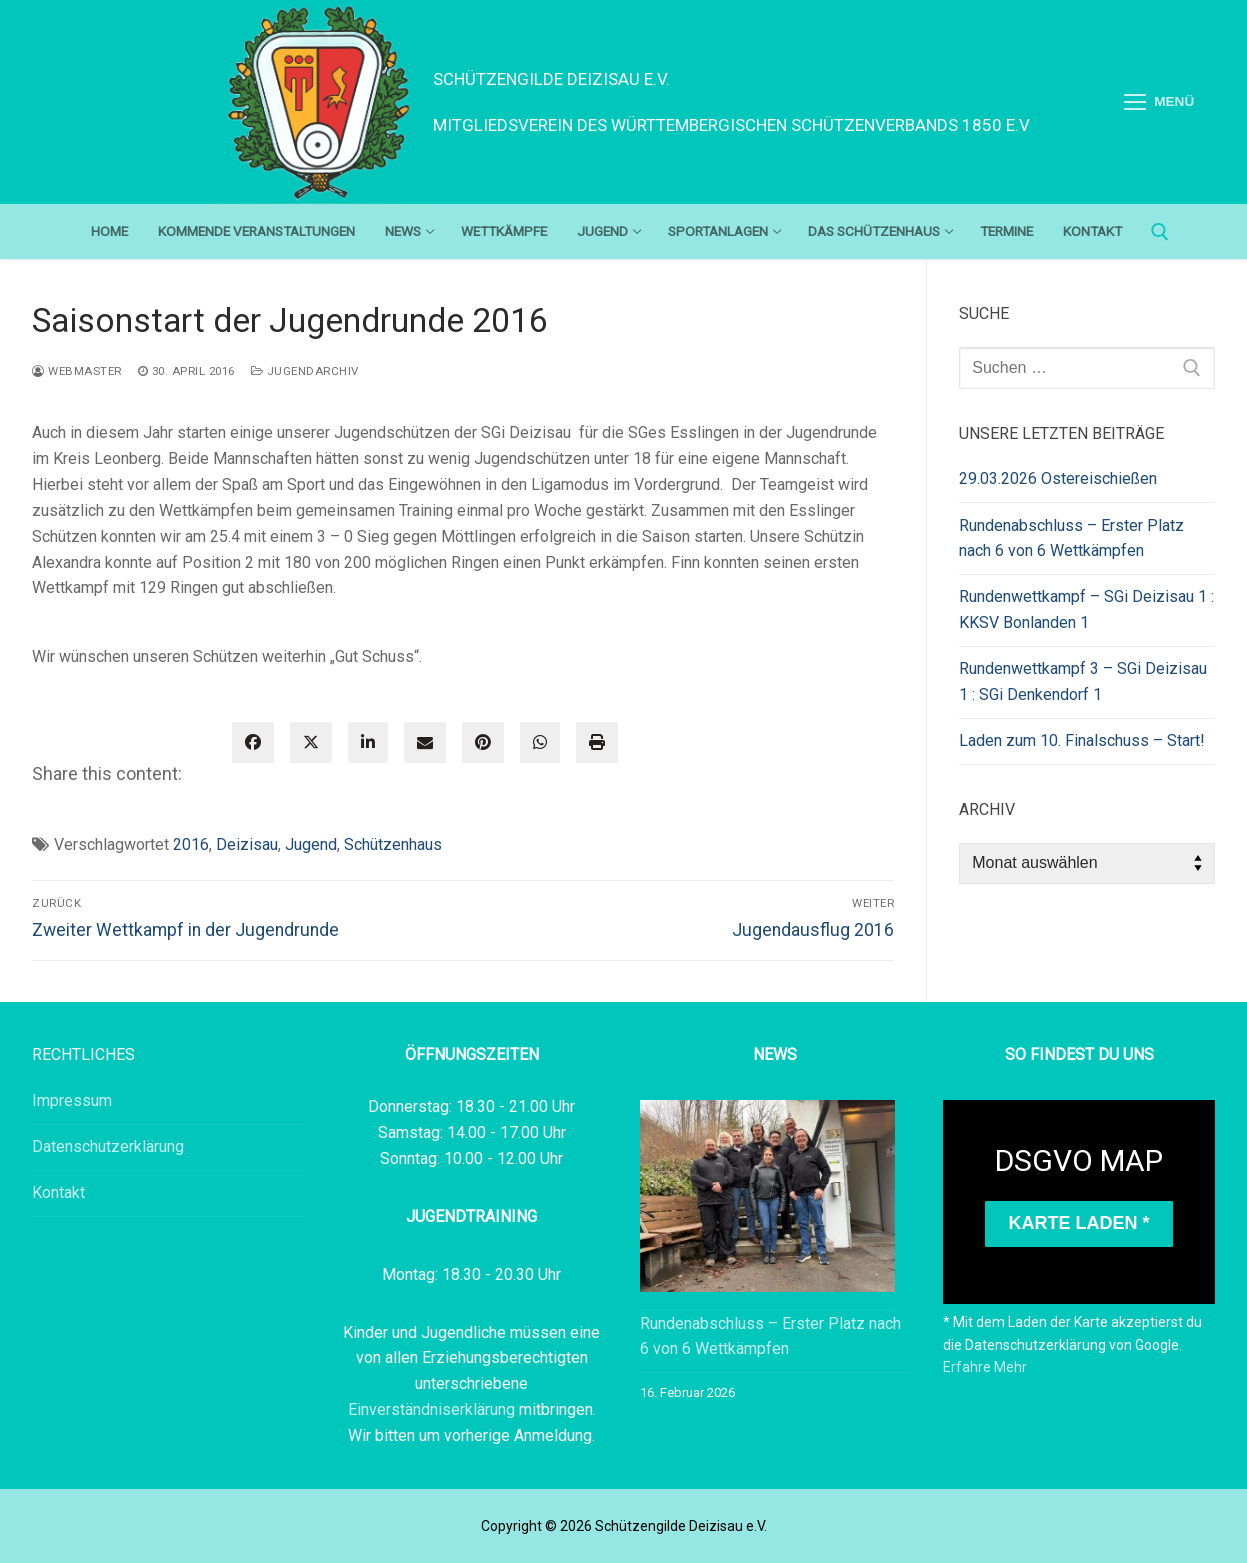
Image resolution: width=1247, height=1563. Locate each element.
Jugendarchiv (305, 371)
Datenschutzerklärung (108, 1146)
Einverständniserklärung (433, 1409)
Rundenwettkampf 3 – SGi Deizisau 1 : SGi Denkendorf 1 (1083, 681)
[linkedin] (368, 743)
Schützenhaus (393, 844)
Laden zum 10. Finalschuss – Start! (1082, 740)
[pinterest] (483, 743)
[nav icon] (1159, 102)
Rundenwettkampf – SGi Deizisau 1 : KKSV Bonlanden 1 (1086, 609)
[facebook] (253, 743)
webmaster (77, 371)
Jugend (311, 844)
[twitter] (311, 743)
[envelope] (425, 743)
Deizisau (247, 844)
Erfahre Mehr (985, 1367)
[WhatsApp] (540, 743)
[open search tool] (1160, 232)
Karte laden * (1079, 1223)
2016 (191, 844)
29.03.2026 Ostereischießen (1058, 478)
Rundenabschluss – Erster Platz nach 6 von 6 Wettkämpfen (1071, 538)
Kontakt (58, 1192)
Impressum (72, 1100)
